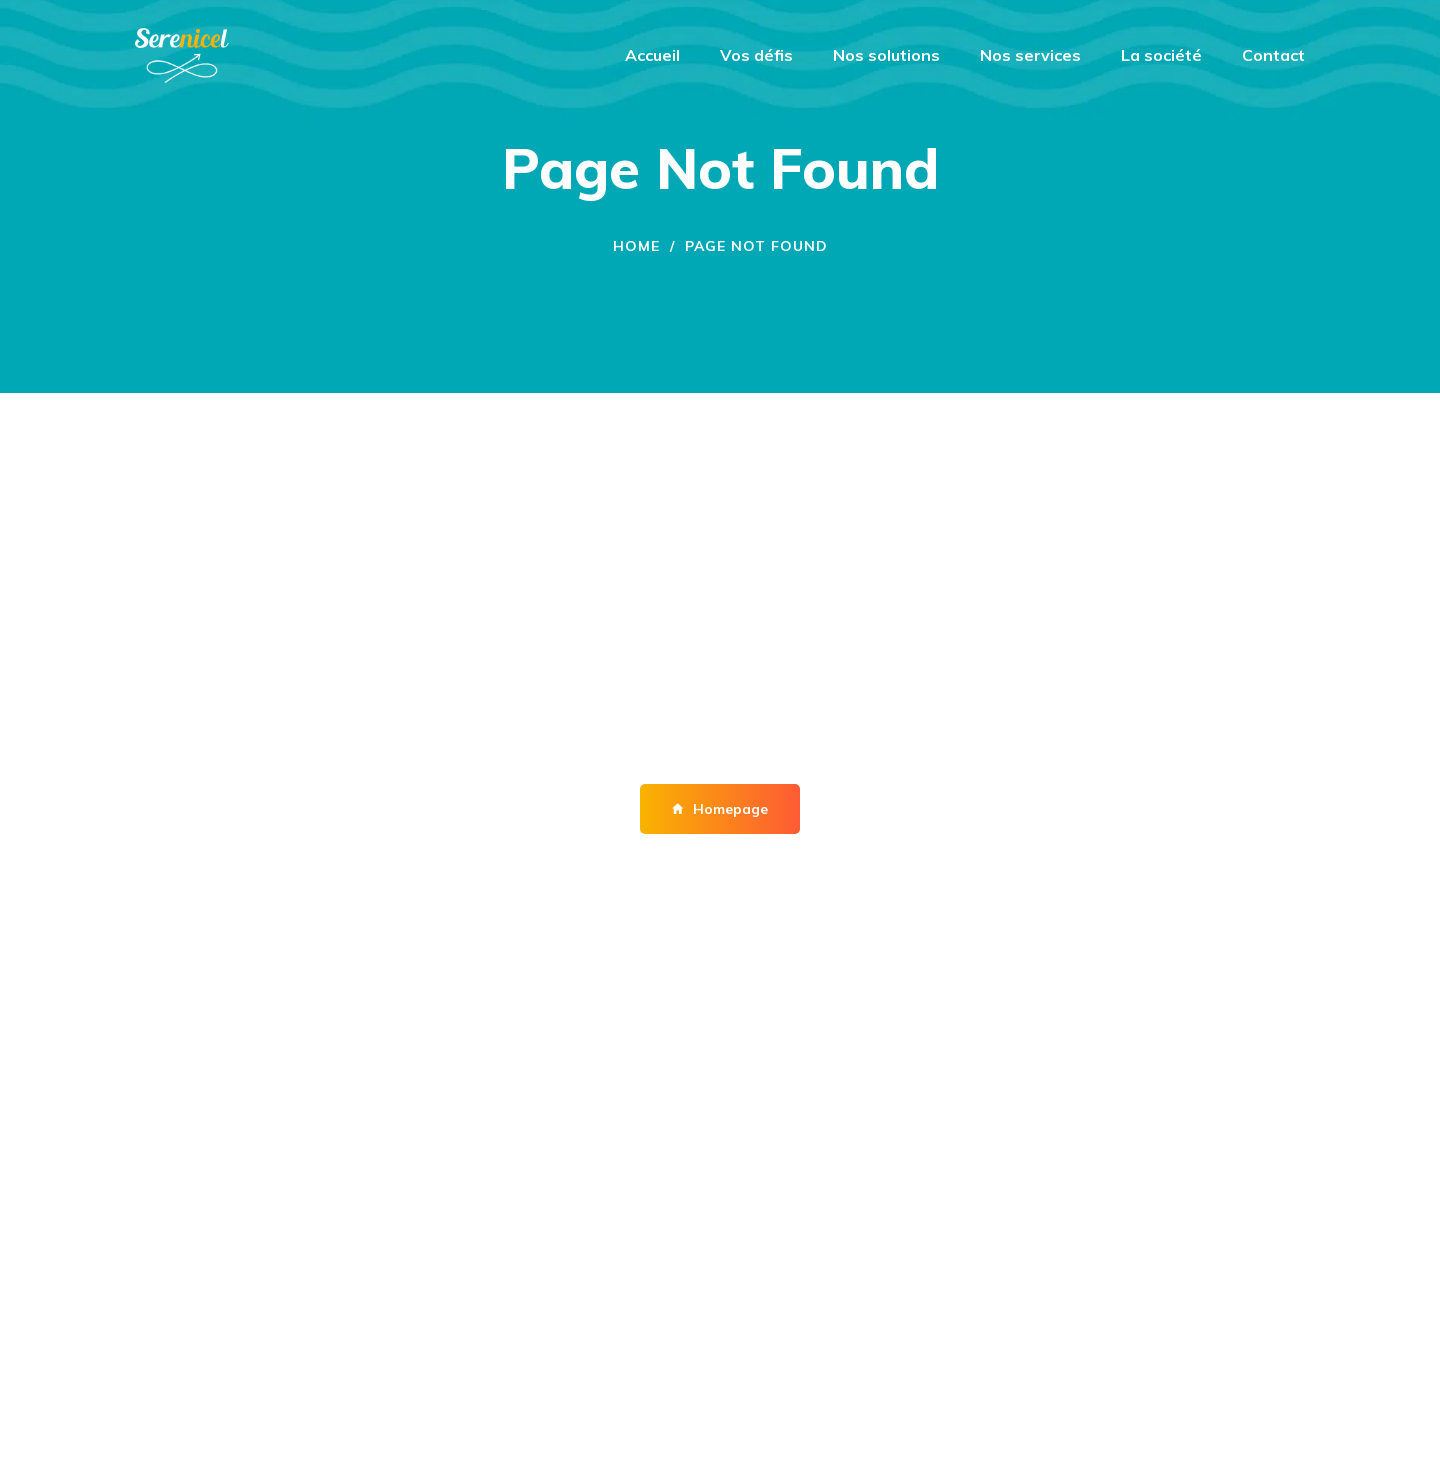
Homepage (720, 809)
